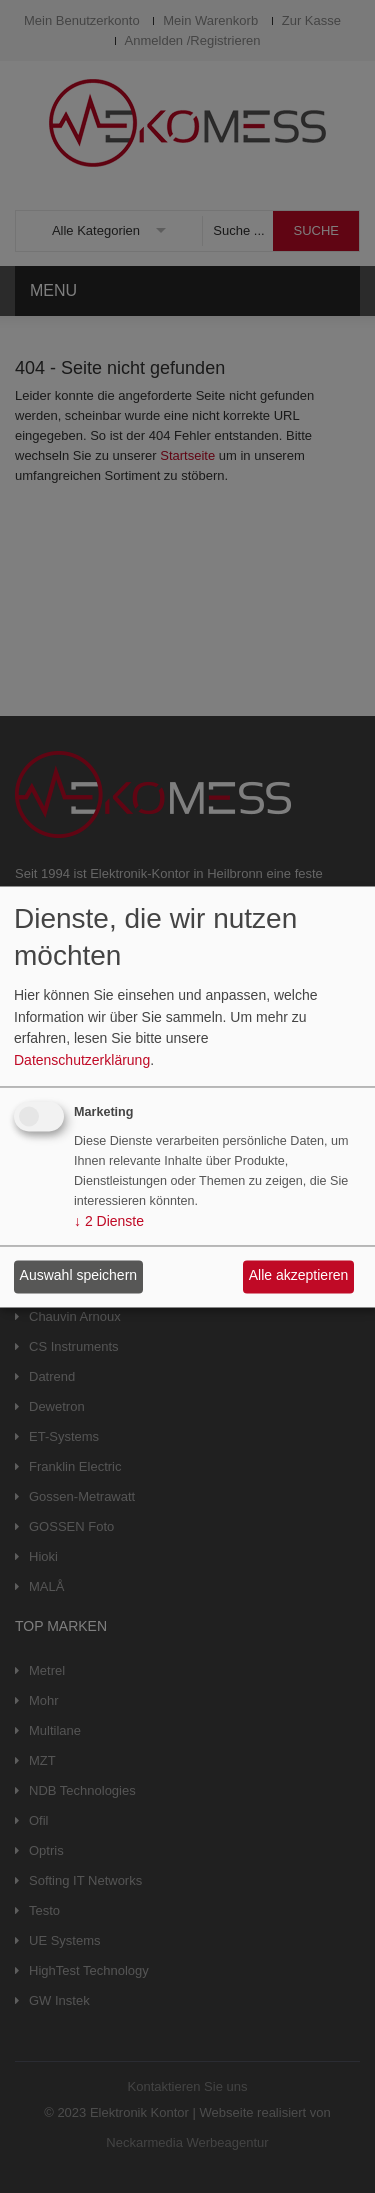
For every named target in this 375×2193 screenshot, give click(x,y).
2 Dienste (109, 1221)
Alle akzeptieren (299, 1276)
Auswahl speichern (79, 1276)
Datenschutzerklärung (82, 1060)
